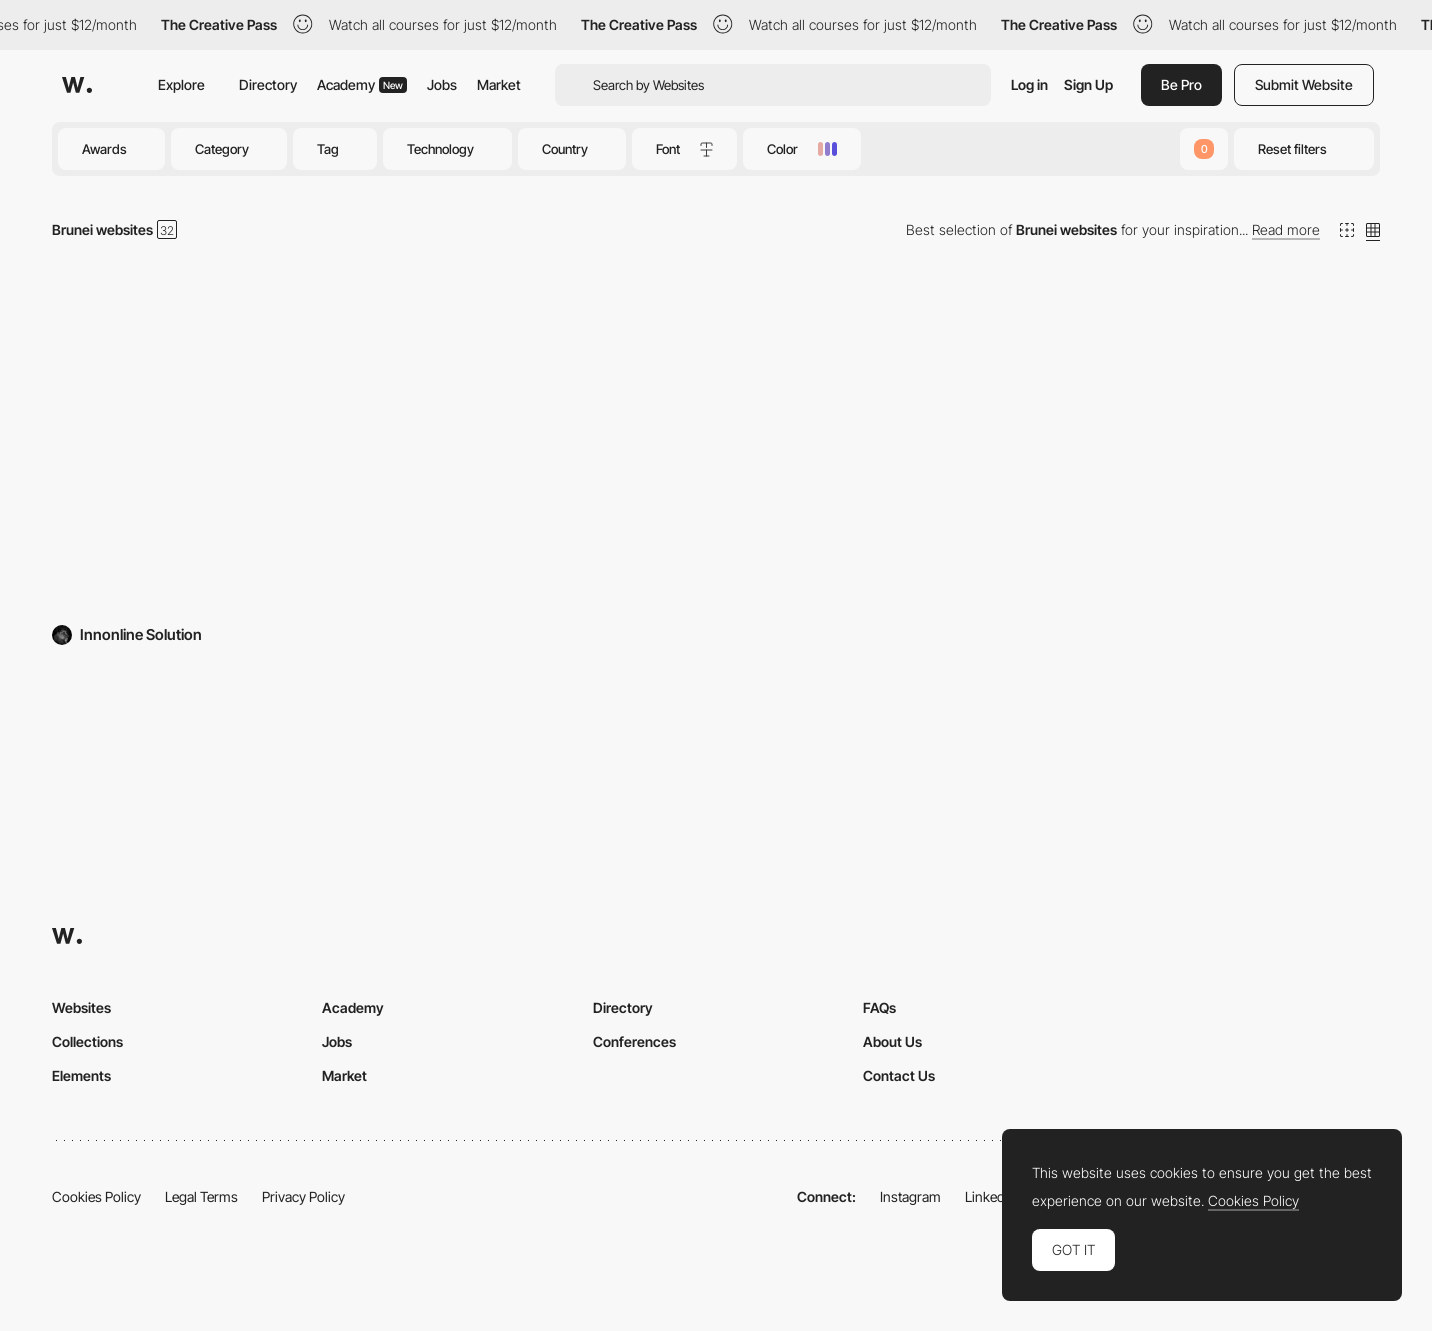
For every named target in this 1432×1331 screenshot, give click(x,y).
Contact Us (899, 1075)
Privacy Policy (303, 1196)
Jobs (442, 84)
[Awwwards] (77, 85)
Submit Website (1304, 84)
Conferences (634, 1041)
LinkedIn (990, 1196)
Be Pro (1181, 84)
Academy (362, 84)
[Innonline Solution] (266, 448)
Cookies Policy (96, 1196)
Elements (81, 1075)
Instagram (910, 1196)
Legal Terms (201, 1196)
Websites (81, 1007)
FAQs (879, 1007)
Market (499, 84)
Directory (268, 84)
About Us (892, 1041)
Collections (87, 1041)
